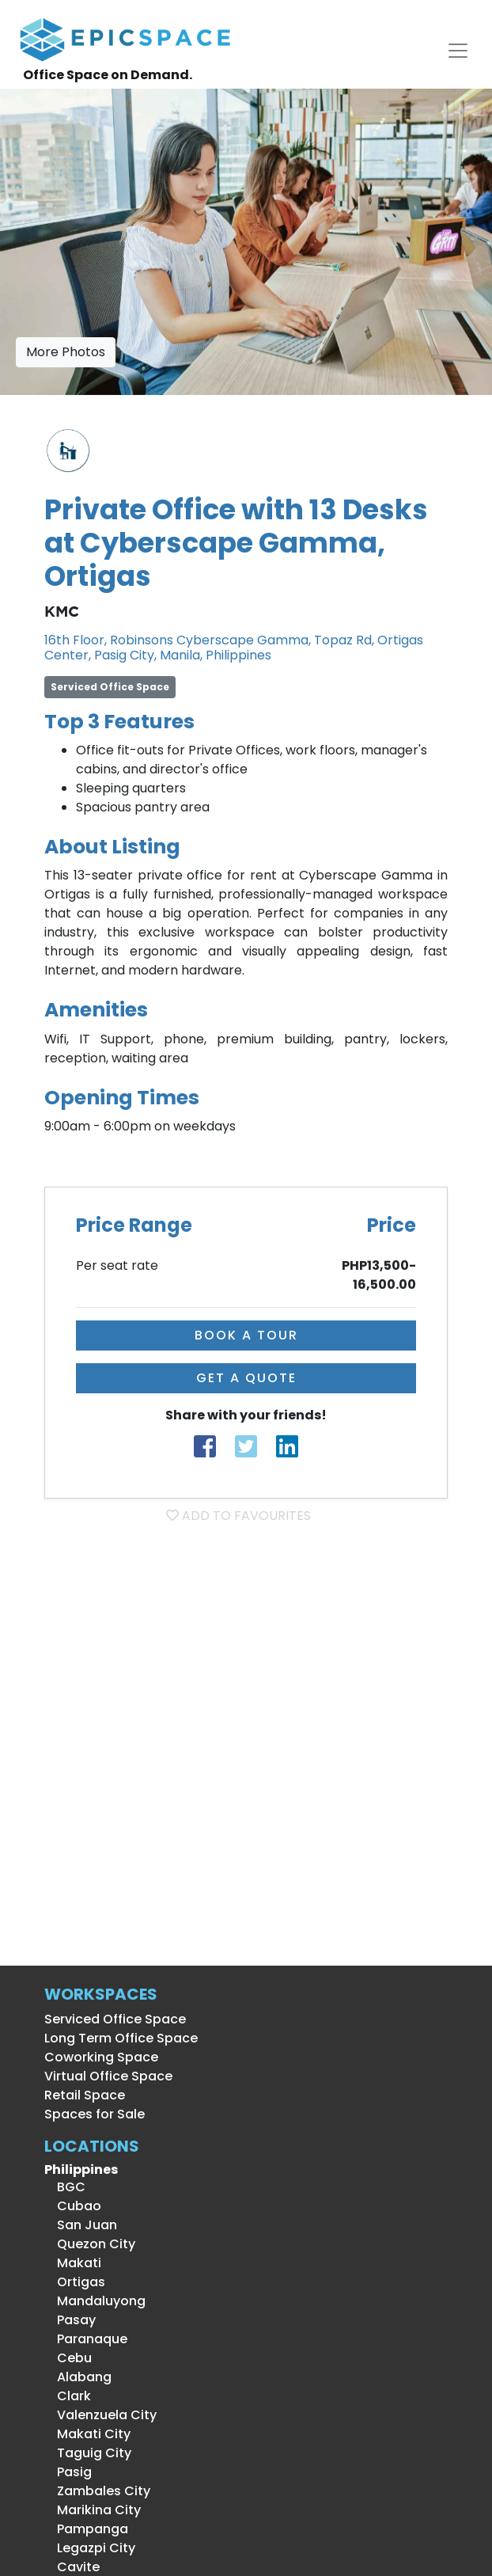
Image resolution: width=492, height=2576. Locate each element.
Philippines (81, 2169)
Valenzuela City (100, 2415)
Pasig (68, 2472)
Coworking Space (101, 2057)
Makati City (87, 2434)
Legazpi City (89, 2548)
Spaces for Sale (94, 2114)
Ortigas (74, 2282)
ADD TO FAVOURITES (238, 1515)
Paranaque (85, 2339)
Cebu (68, 2358)
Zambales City (97, 2491)
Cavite (72, 2567)
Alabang (78, 2377)
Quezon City (89, 2244)
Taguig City (87, 2453)
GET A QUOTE (246, 1378)
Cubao (72, 2206)
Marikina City (92, 2510)
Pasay (70, 2320)
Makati (72, 2263)
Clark (67, 2396)
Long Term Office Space (121, 2038)
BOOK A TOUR (246, 1335)
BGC (64, 2187)
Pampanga (86, 2529)
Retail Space (84, 2095)
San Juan (80, 2225)
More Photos (65, 352)
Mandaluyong (95, 2301)
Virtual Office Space (108, 2076)
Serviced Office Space (115, 2019)
